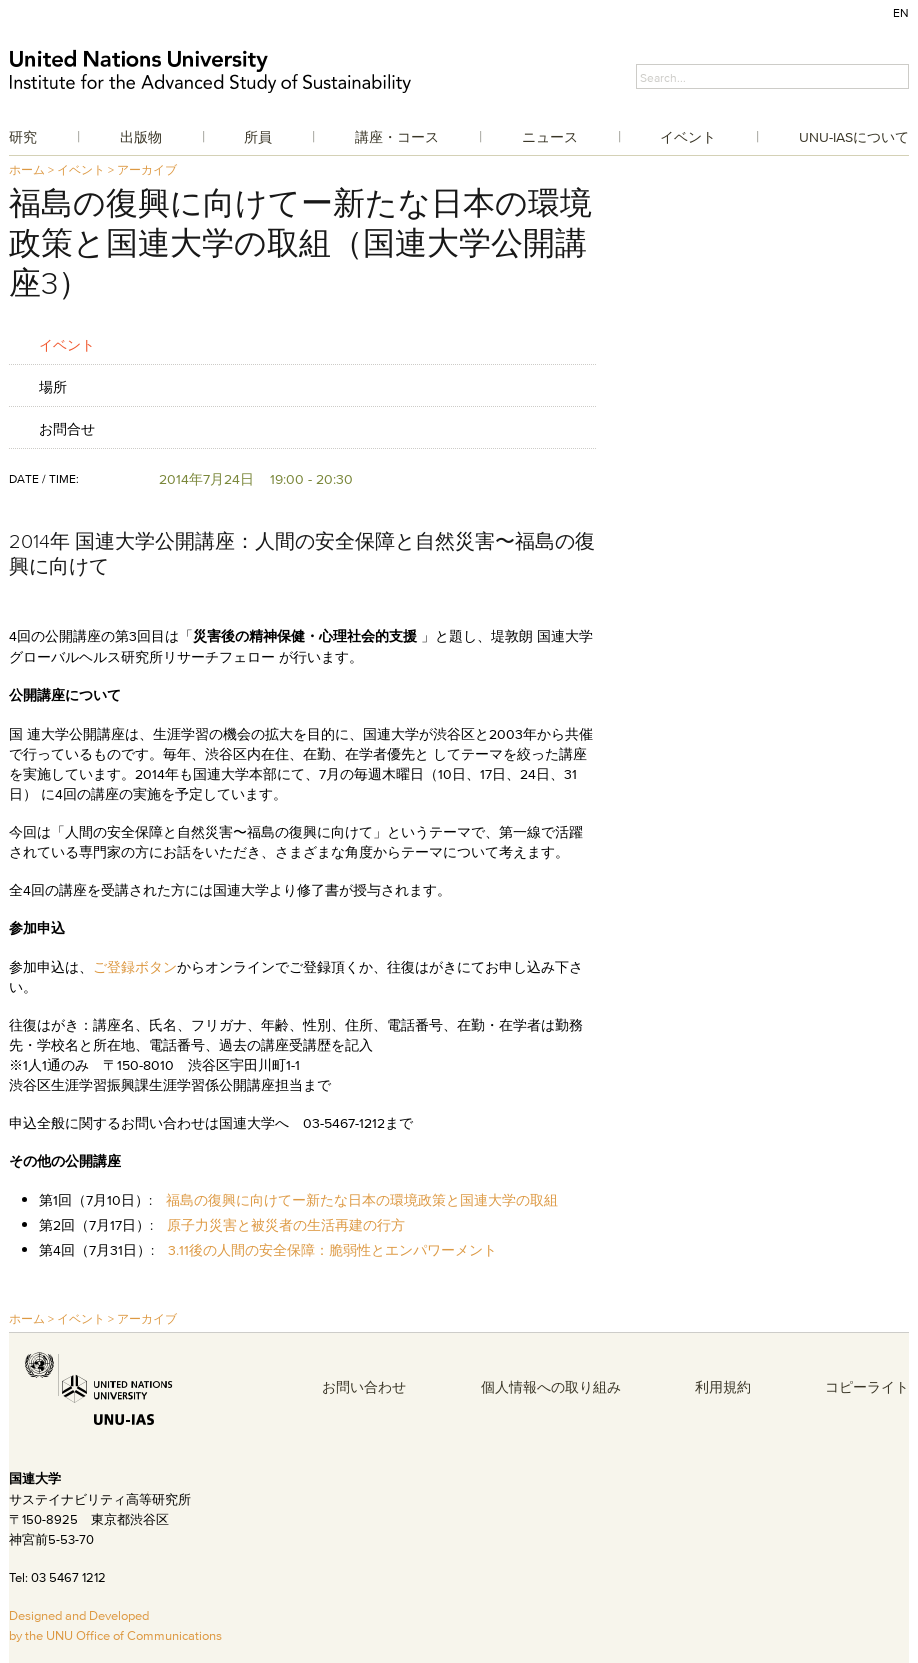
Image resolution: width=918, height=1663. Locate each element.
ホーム (27, 169)
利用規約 (723, 1387)
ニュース (550, 137)
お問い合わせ (364, 1387)
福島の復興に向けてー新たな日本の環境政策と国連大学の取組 (362, 1200)
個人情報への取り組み (551, 1387)
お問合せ (67, 428)
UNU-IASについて (854, 137)
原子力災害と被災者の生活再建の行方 (286, 1225)
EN (901, 12)
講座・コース (397, 137)
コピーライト (867, 1387)
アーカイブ (147, 169)
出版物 (141, 137)
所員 (258, 137)
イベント (688, 137)
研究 (23, 137)
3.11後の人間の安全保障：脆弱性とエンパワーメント (332, 1250)
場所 (53, 386)
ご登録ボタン (135, 967)
